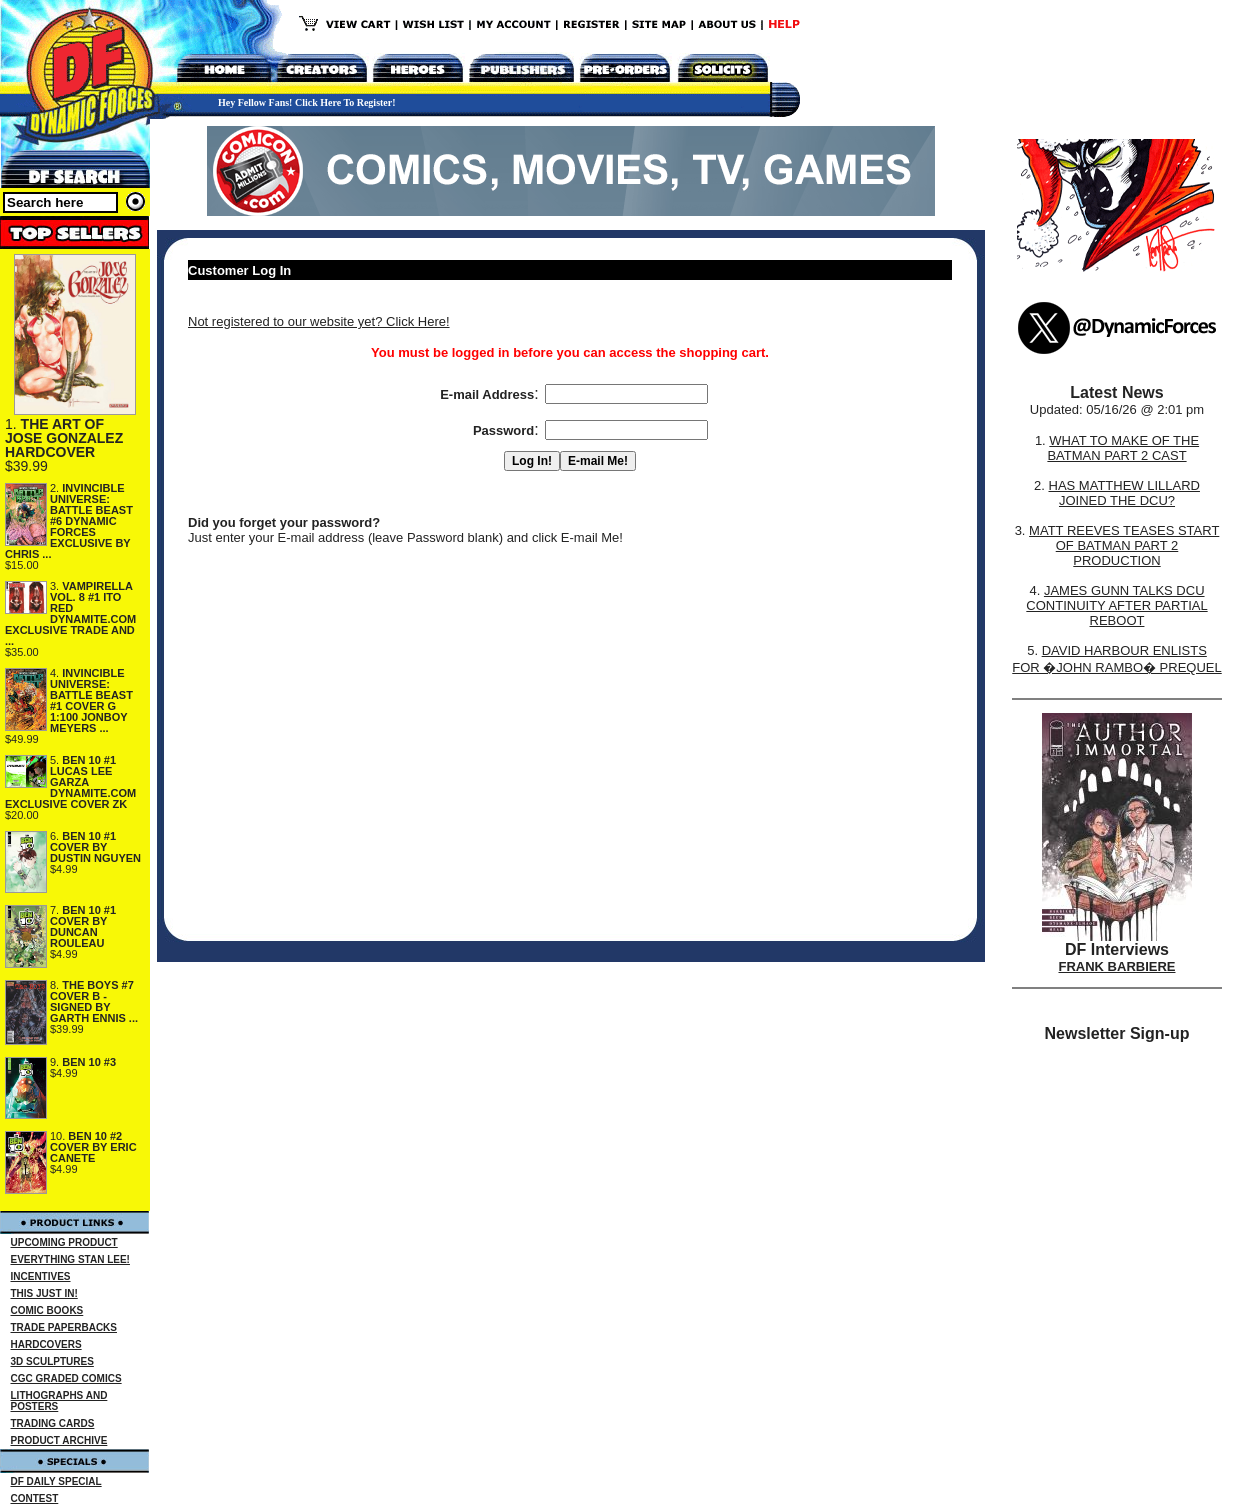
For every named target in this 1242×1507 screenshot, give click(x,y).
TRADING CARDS (53, 1423)
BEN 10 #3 (89, 1062)
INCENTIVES (41, 1276)
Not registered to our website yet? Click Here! (319, 321)
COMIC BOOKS (47, 1310)
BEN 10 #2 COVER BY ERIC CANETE (93, 1147)
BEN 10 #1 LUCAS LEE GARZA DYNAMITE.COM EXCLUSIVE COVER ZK (70, 782)
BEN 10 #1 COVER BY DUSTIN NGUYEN (95, 847)
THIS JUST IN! (44, 1293)
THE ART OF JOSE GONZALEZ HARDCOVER (64, 438)
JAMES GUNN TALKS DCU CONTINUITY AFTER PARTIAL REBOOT (1116, 605)
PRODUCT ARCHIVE (59, 1440)
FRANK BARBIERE (1117, 966)
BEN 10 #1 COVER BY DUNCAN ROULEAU (83, 926)
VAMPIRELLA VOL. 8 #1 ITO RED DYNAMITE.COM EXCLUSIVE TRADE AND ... (70, 613)
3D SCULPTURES (52, 1361)
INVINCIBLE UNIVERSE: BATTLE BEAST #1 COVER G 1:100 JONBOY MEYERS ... (91, 700)
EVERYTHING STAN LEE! (70, 1259)
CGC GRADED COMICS (66, 1378)
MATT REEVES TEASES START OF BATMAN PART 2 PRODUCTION (1124, 545)
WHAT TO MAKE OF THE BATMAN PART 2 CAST (1123, 448)
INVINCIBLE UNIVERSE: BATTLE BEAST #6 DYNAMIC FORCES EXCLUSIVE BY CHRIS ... (69, 521)
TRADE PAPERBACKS (64, 1327)
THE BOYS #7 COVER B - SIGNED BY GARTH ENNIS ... (94, 1001)
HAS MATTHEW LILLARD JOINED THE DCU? (1124, 493)
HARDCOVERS (46, 1344)
